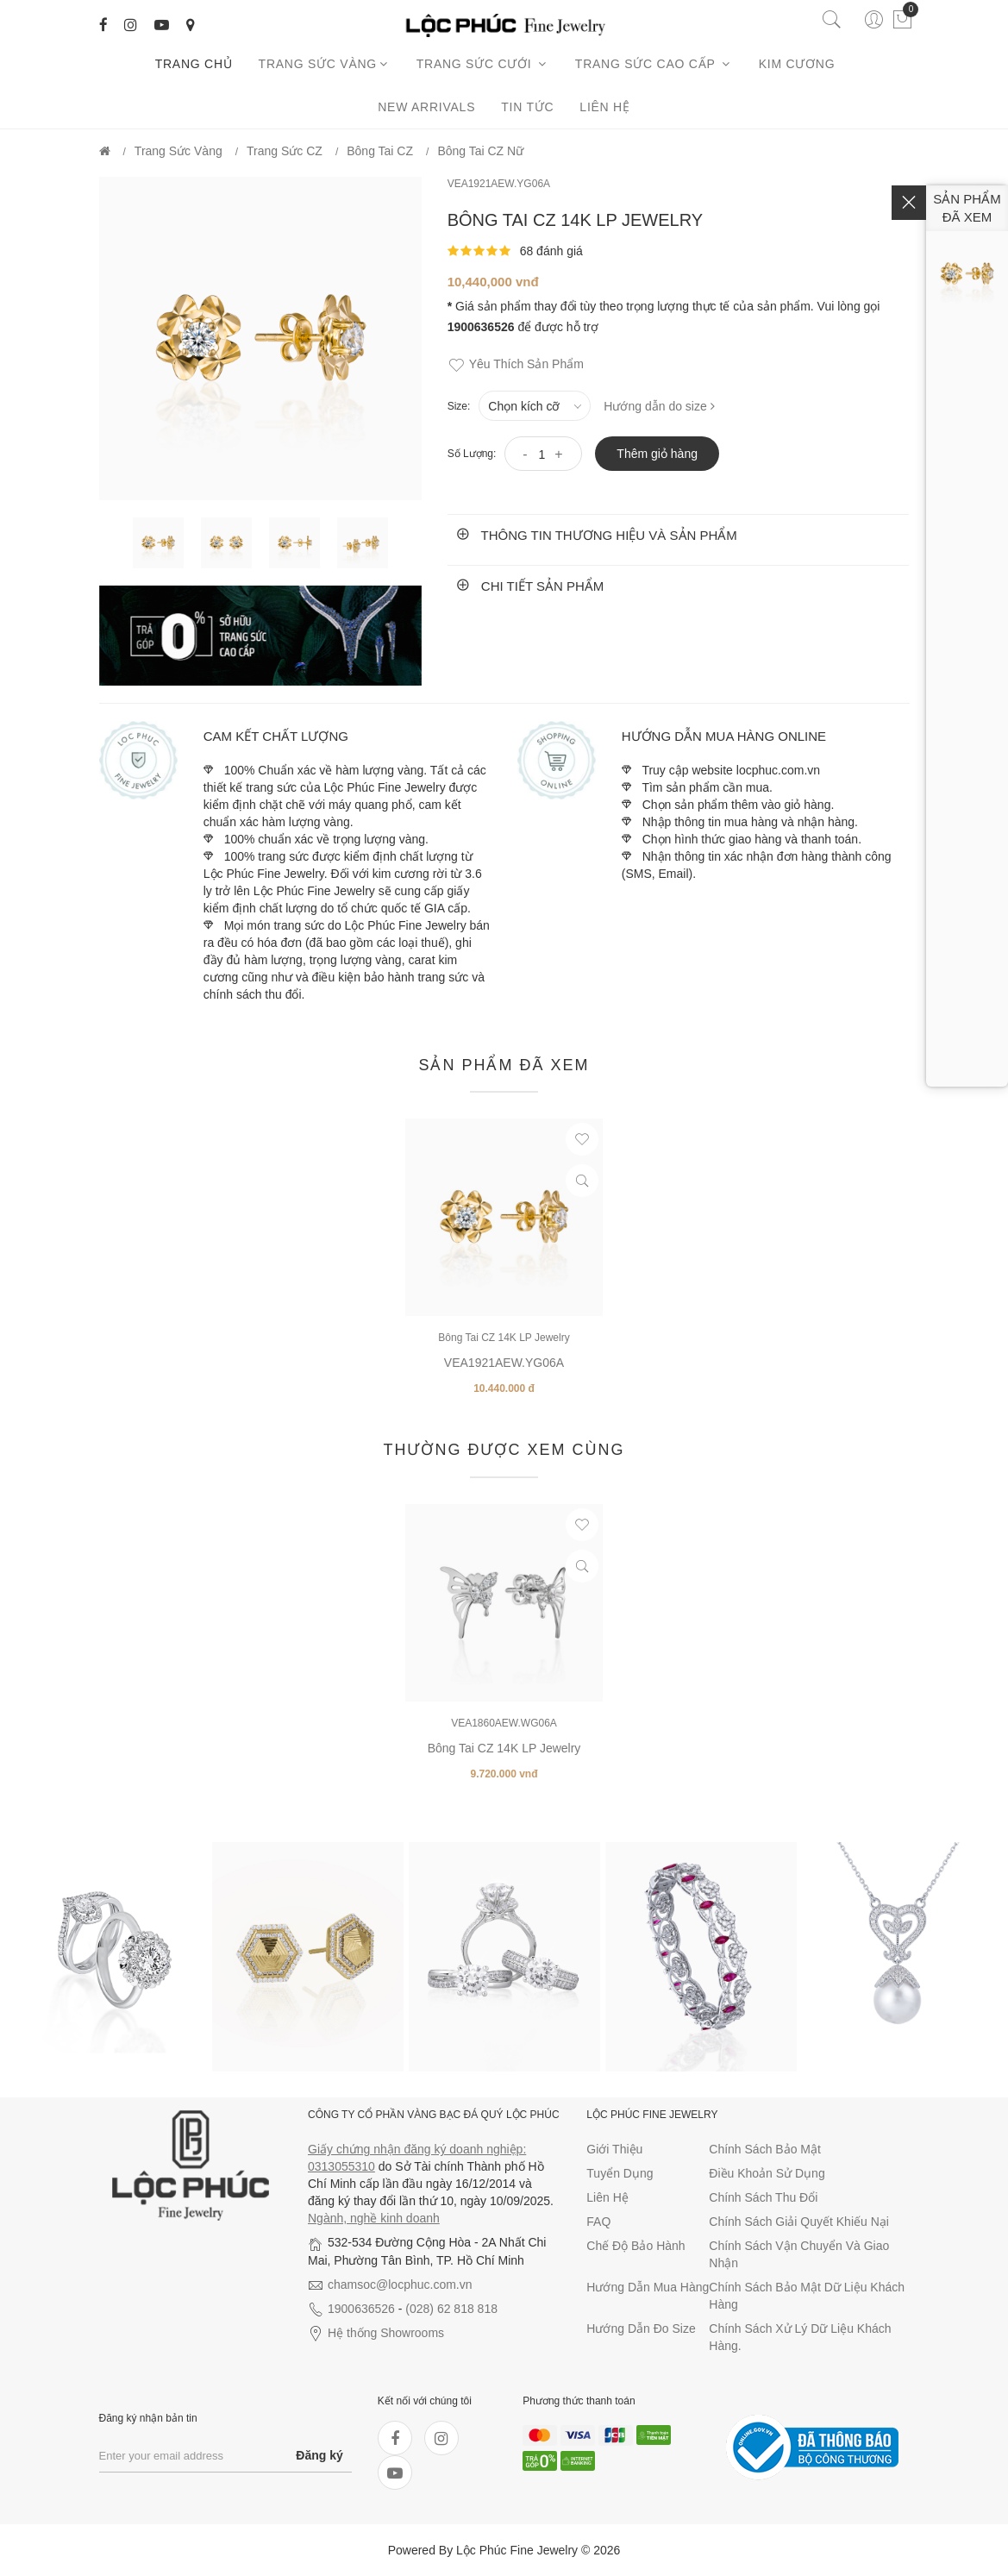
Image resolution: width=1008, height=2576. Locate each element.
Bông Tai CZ (380, 151)
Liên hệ (604, 107)
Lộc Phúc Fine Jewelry (517, 2550)
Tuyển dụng (619, 2173)
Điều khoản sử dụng (766, 2173)
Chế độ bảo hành (635, 2246)
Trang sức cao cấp (654, 64)
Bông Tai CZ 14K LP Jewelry (503, 1338)
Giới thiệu (614, 2149)
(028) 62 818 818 (451, 2309)
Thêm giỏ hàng (657, 454)
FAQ (598, 2221)
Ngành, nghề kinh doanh (374, 2218)
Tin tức (527, 107)
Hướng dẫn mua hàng (647, 2287)
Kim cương (800, 64)
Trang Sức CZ (284, 151)
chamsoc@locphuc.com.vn (400, 2284)
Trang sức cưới (482, 64)
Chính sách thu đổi (763, 2197)
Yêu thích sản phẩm (516, 364)
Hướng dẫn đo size (640, 2328)
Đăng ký (319, 2455)
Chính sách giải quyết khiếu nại (799, 2221)
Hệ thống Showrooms (386, 2333)
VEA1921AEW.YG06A (499, 184)
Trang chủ (194, 64)
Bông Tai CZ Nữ (480, 151)
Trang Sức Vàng (325, 64)
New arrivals (426, 107)
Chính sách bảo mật (765, 2149)
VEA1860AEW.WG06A (504, 1723)
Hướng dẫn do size (659, 406)
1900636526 (361, 2309)
